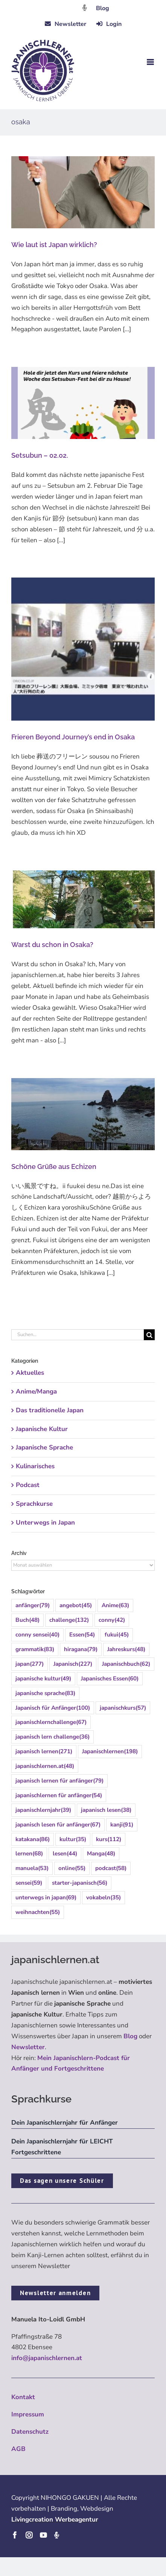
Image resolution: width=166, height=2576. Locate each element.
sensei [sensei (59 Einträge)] (28, 1883)
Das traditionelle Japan (50, 1410)
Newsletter (28, 2047)
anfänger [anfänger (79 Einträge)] (32, 1605)
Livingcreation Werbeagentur (54, 2519)
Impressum (27, 2414)
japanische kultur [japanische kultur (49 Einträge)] (43, 1679)
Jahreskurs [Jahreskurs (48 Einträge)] (126, 1649)
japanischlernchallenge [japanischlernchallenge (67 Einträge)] (51, 1722)
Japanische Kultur (42, 1429)
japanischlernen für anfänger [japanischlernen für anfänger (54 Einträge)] (58, 1795)
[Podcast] (56, 2535)
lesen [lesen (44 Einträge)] (65, 1854)
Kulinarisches (35, 1466)
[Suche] (149, 1334)
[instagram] (29, 2535)
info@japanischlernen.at (46, 2358)
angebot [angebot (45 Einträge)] (75, 1605)
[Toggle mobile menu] (151, 62)
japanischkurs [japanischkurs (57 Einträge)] (123, 1708)
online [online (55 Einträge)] (71, 1868)
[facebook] (14, 2535)
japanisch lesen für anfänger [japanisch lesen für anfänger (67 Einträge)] (58, 1825)
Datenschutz (30, 2431)
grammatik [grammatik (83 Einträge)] (34, 1649)
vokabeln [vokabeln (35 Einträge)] (103, 1897)
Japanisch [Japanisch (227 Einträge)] (72, 1664)
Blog (102, 8)
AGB (18, 2449)
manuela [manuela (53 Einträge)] (32, 1868)
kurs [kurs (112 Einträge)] (108, 1839)
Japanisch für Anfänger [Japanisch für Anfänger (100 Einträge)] (52, 1708)
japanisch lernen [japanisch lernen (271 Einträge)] (43, 1751)
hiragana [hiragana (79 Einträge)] (80, 1649)
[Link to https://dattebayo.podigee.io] (84, 8)
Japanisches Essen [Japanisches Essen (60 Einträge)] (110, 1679)
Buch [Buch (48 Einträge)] (27, 1620)
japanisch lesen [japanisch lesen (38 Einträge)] (106, 1810)
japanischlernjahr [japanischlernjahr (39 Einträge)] (43, 1810)
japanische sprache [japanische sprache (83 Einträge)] (45, 1693)
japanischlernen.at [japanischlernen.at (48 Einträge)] (44, 1766)
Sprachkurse (34, 1503)
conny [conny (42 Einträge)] (112, 1620)
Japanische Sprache (44, 1447)
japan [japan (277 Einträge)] (29, 1664)
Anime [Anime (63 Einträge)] (115, 1605)
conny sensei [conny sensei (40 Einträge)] (37, 1635)
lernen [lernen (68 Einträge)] (29, 1854)
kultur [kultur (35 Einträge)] (72, 1839)
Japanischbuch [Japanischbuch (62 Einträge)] (126, 1664)
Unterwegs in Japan (45, 1522)
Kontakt (23, 2397)
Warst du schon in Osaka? (52, 945)
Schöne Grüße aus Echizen (53, 1166)
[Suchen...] (77, 1334)
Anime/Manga (36, 1391)
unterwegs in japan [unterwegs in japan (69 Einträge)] (45, 1897)
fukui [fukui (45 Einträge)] (117, 1635)
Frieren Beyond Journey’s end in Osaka (73, 737)
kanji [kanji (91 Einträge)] (121, 1825)
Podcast (28, 1485)
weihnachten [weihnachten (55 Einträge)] (37, 1912)
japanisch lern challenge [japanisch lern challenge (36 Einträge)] (52, 1737)
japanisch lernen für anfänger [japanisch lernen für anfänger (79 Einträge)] (59, 1781)
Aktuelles (30, 1372)
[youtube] (43, 2535)
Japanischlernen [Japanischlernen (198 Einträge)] (110, 1751)
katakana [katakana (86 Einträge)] (32, 1839)
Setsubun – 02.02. (39, 455)
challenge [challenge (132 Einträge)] (69, 1620)
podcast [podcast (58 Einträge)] (110, 1868)
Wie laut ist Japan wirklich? (54, 245)
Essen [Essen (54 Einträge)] (82, 1635)
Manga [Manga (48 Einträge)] (101, 1854)
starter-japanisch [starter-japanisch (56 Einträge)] (79, 1883)
